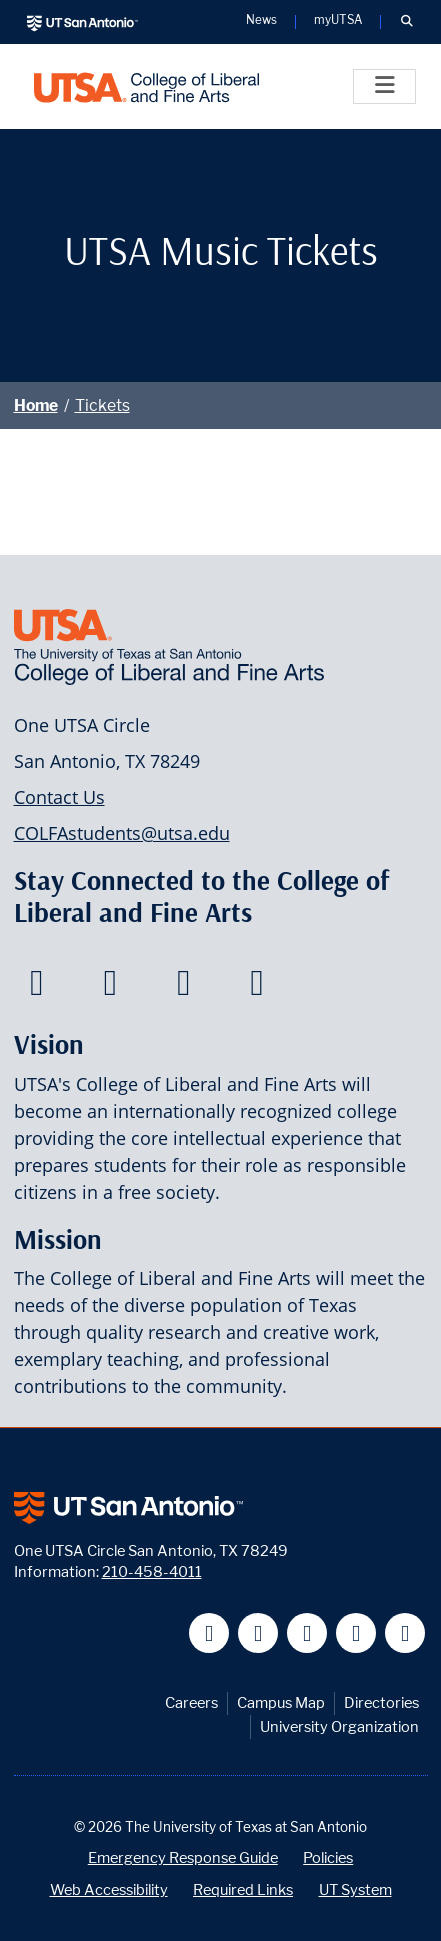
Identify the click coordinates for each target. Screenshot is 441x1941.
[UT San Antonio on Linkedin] (356, 1633)
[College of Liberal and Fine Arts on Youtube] (183, 988)
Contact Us (59, 797)
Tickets (102, 405)
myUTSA (338, 21)
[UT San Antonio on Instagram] (405, 1633)
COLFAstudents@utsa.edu (122, 833)
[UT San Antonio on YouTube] (307, 1633)
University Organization (339, 1726)
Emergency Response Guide (183, 1857)
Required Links (243, 1889)
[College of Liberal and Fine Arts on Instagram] (257, 988)
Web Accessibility (109, 1889)
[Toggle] (384, 86)
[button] (406, 22)
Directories (381, 1702)
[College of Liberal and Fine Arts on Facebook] (36, 988)
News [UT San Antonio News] (261, 21)
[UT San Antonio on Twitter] (258, 1633)
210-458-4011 (152, 1571)
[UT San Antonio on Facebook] (209, 1633)
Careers (191, 1702)
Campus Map (281, 1702)
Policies (328, 1857)
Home (36, 405)
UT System (355, 1889)
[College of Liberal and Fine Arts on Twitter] (110, 988)
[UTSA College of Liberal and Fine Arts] (146, 86)
